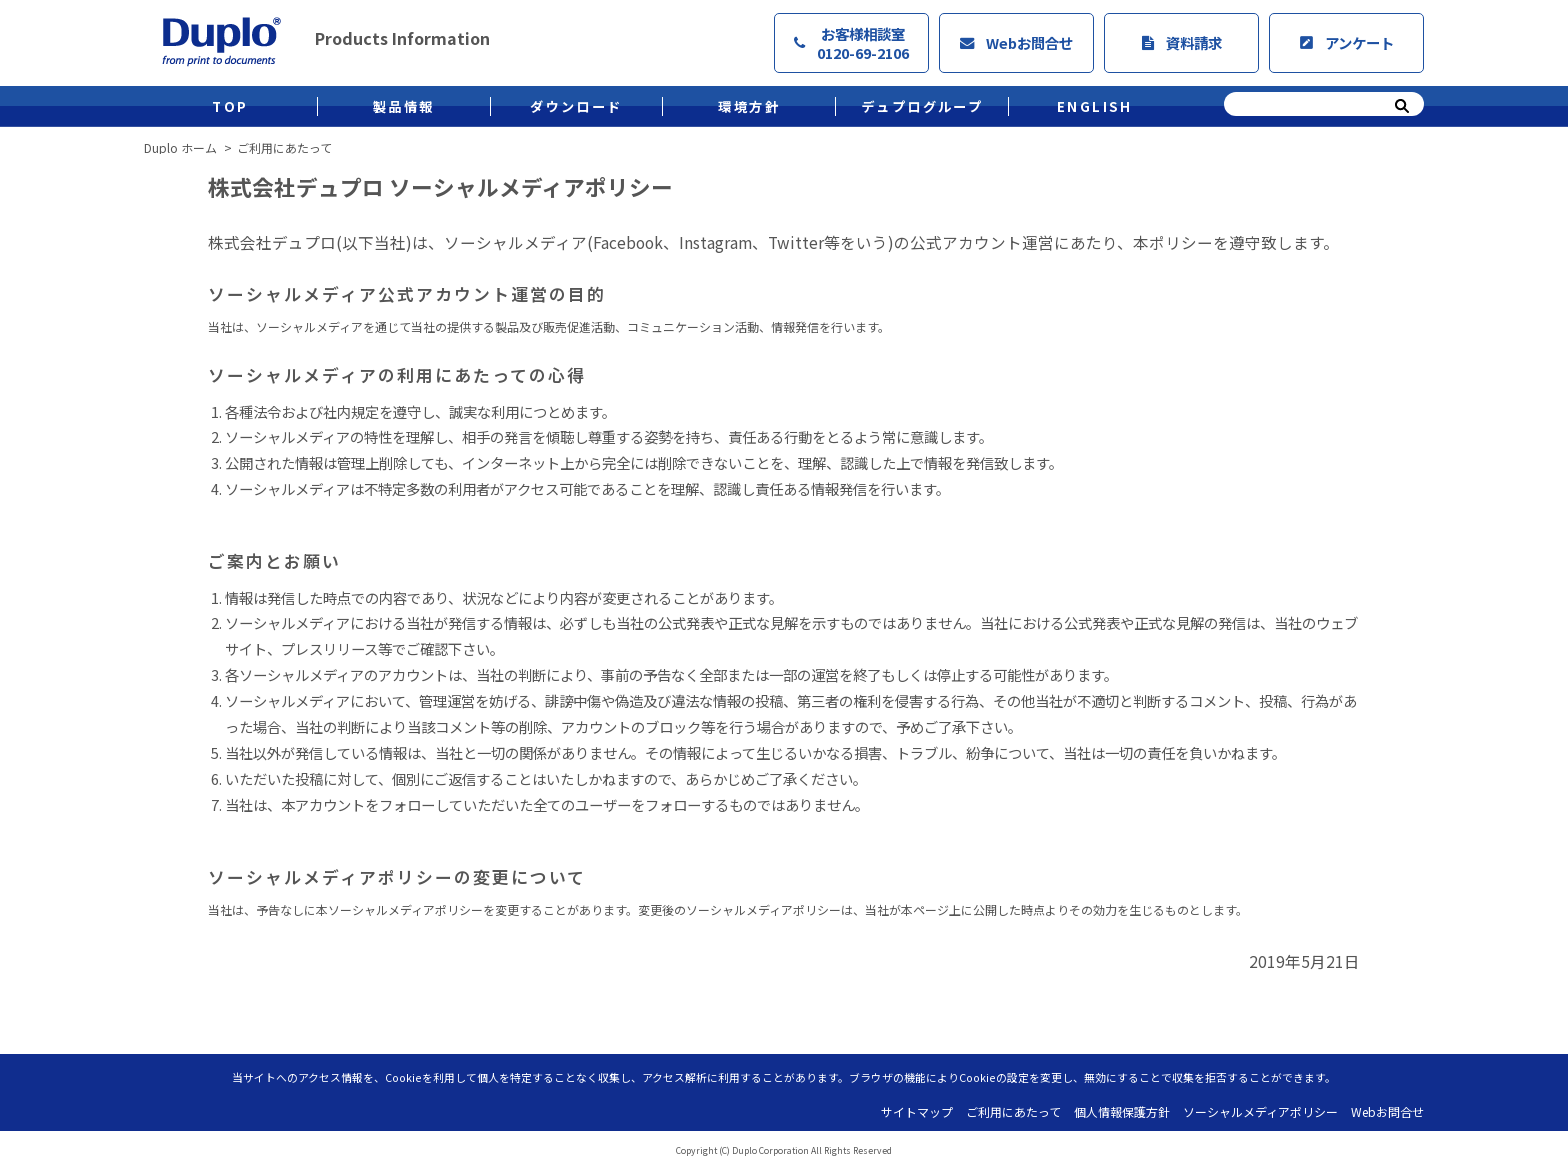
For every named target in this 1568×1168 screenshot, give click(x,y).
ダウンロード (576, 106)
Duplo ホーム (180, 148)
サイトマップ (917, 1111)
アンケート (1347, 42)
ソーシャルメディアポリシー (1260, 1111)
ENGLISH (1095, 106)
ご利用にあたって (1013, 1111)
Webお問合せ (1016, 42)
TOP (230, 106)
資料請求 (1182, 42)
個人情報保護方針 (1122, 1111)
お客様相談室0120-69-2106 (851, 43)
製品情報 (404, 106)
